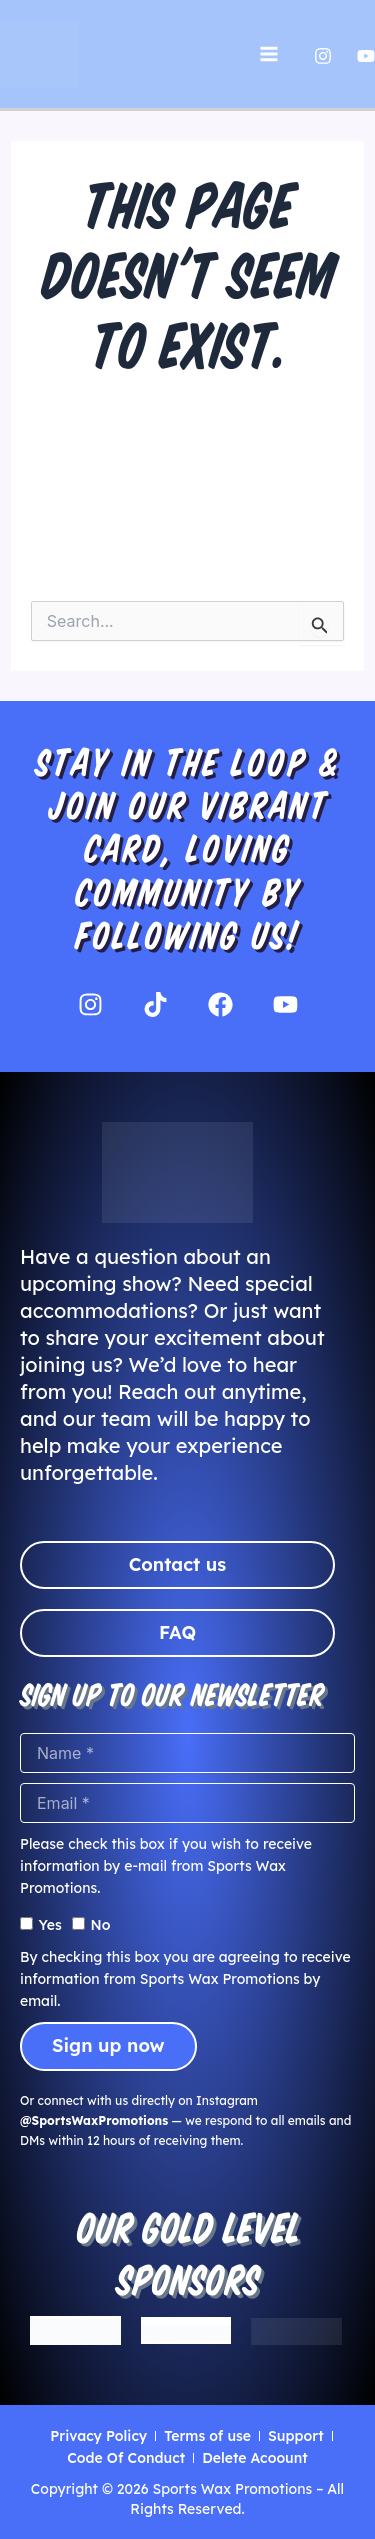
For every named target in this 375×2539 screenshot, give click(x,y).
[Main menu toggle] (269, 54)
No (100, 1925)
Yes (50, 1925)
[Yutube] (366, 56)
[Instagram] (323, 56)
